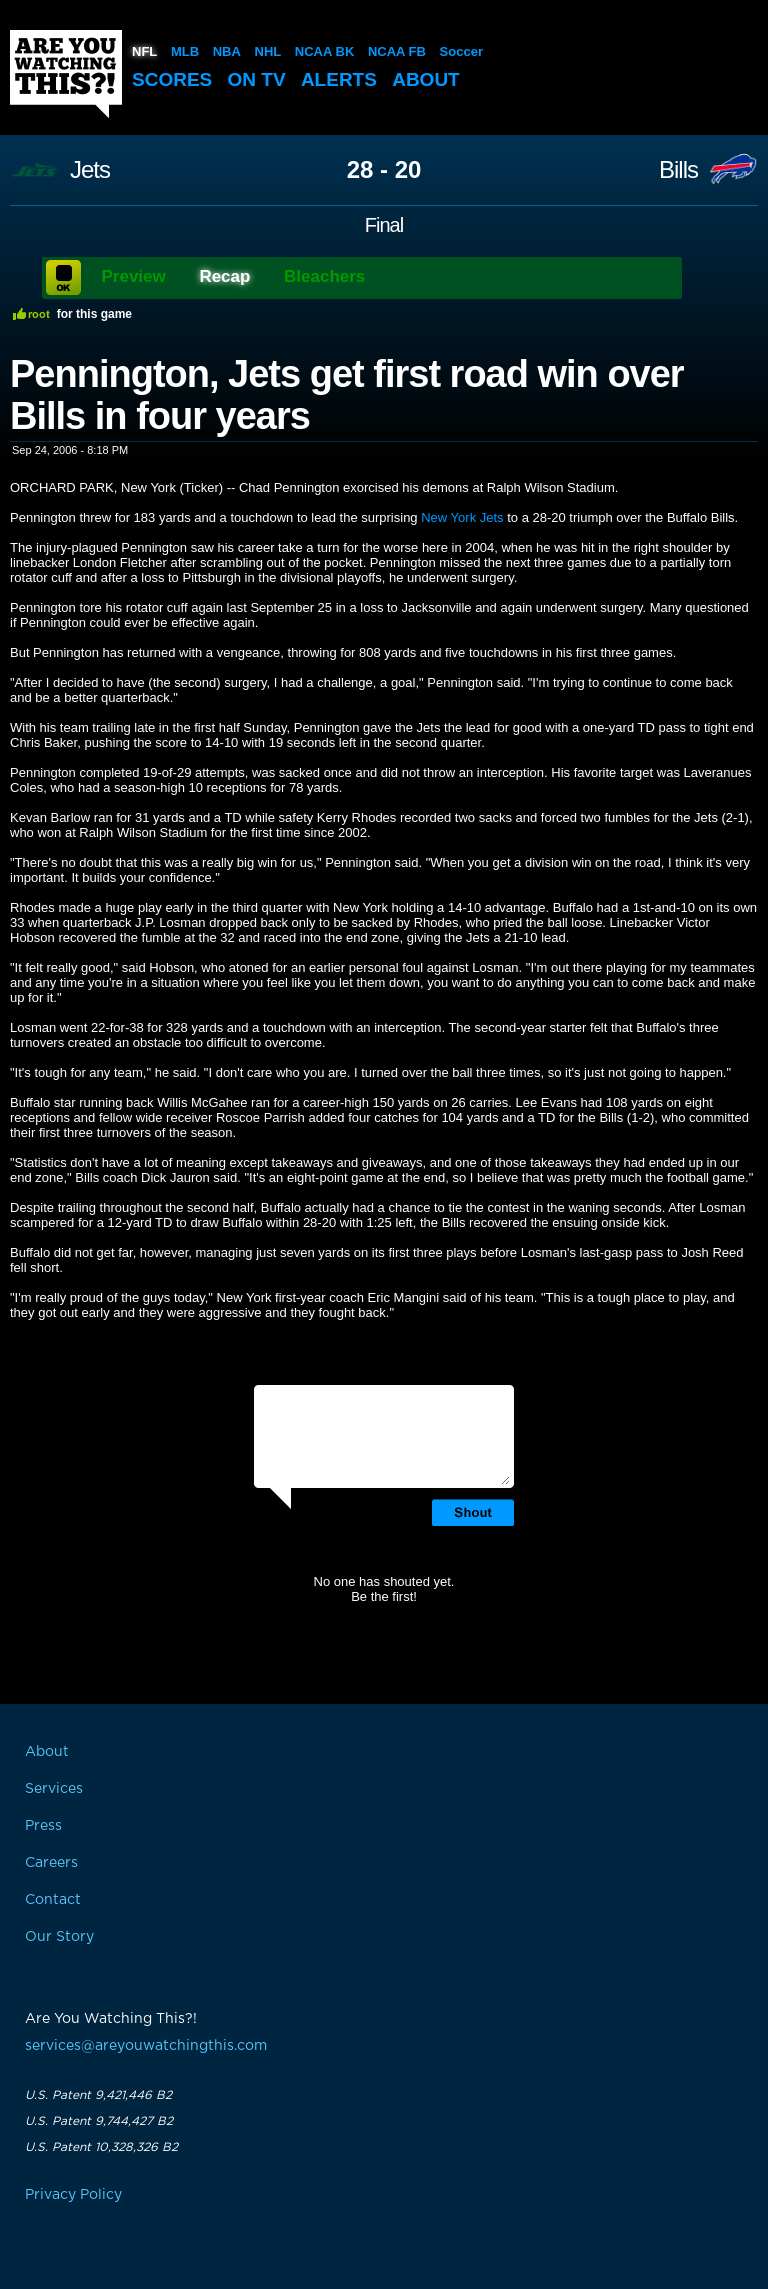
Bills (678, 170)
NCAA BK (324, 51)
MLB (185, 51)
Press (43, 1826)
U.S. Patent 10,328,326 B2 (101, 2147)
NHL (268, 51)
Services (54, 1789)
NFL (144, 51)
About (426, 79)
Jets (90, 170)
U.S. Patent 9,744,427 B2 (99, 2121)
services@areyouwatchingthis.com (146, 2046)
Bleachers (324, 276)
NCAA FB (397, 51)
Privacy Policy (73, 2195)
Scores (172, 79)
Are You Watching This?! (66, 74)
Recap (224, 276)
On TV (257, 79)
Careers (51, 1863)
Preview (134, 276)
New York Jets (462, 517)
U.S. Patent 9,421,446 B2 (98, 2095)
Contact (53, 1900)
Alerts (339, 79)
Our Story (59, 1937)
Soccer (461, 51)
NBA (227, 51)
